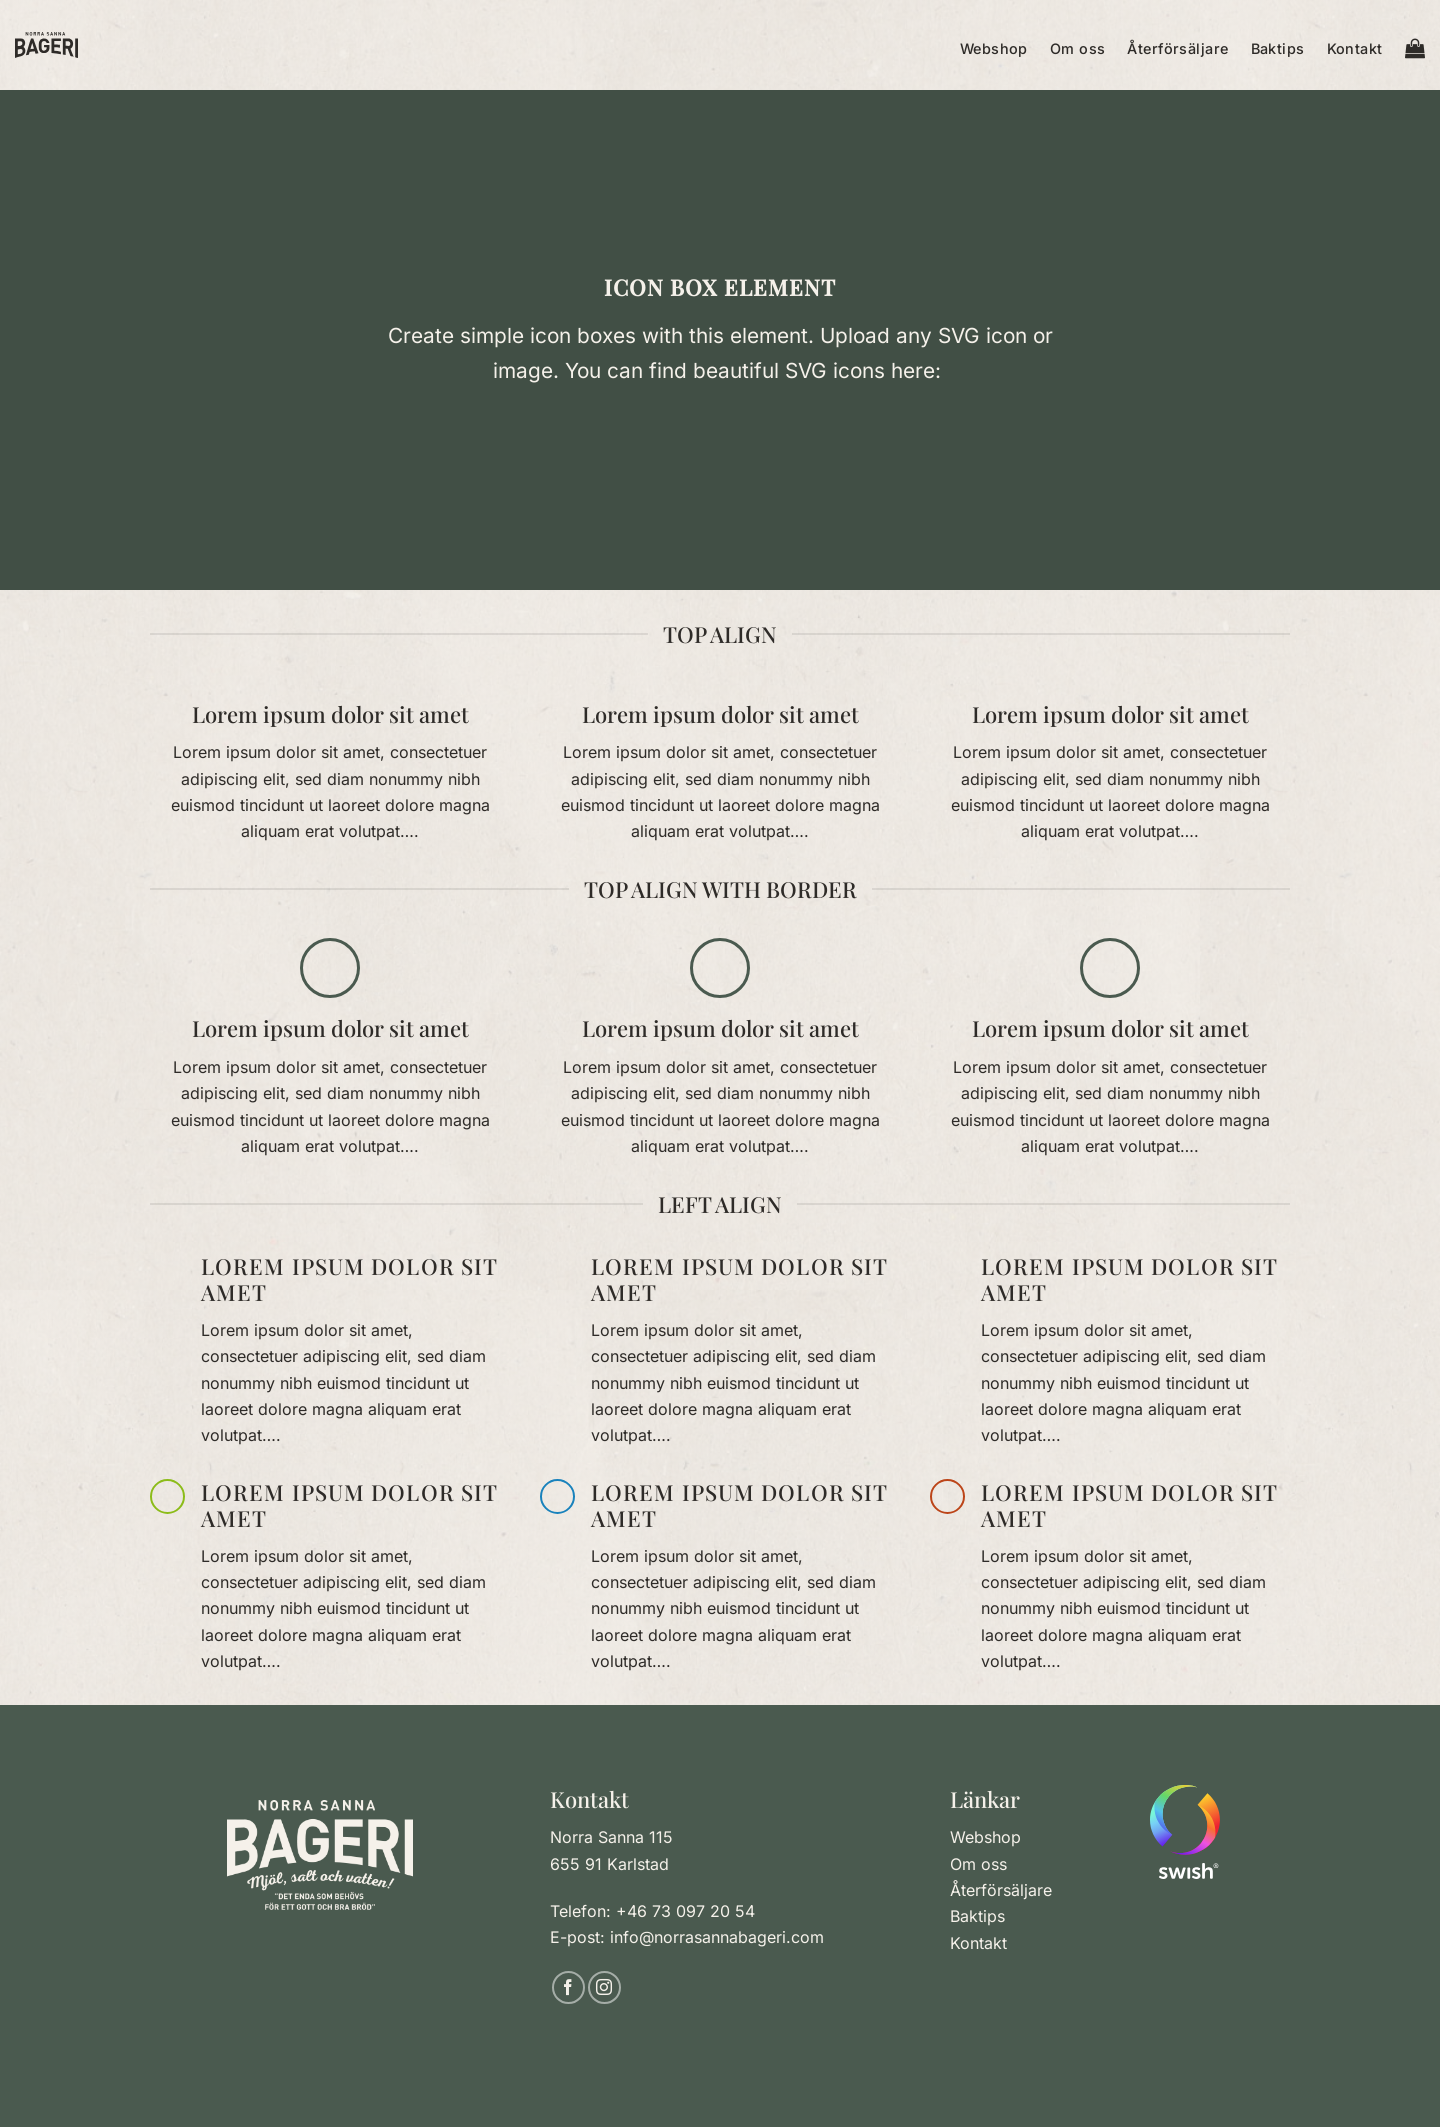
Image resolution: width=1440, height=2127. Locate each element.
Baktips (1278, 48)
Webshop (994, 48)
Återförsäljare (1177, 48)
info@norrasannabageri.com (717, 1937)
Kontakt (1355, 48)
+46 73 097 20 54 (685, 1911)
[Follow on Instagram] (604, 1987)
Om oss (1078, 48)
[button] (1415, 44)
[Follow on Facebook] (568, 1987)
